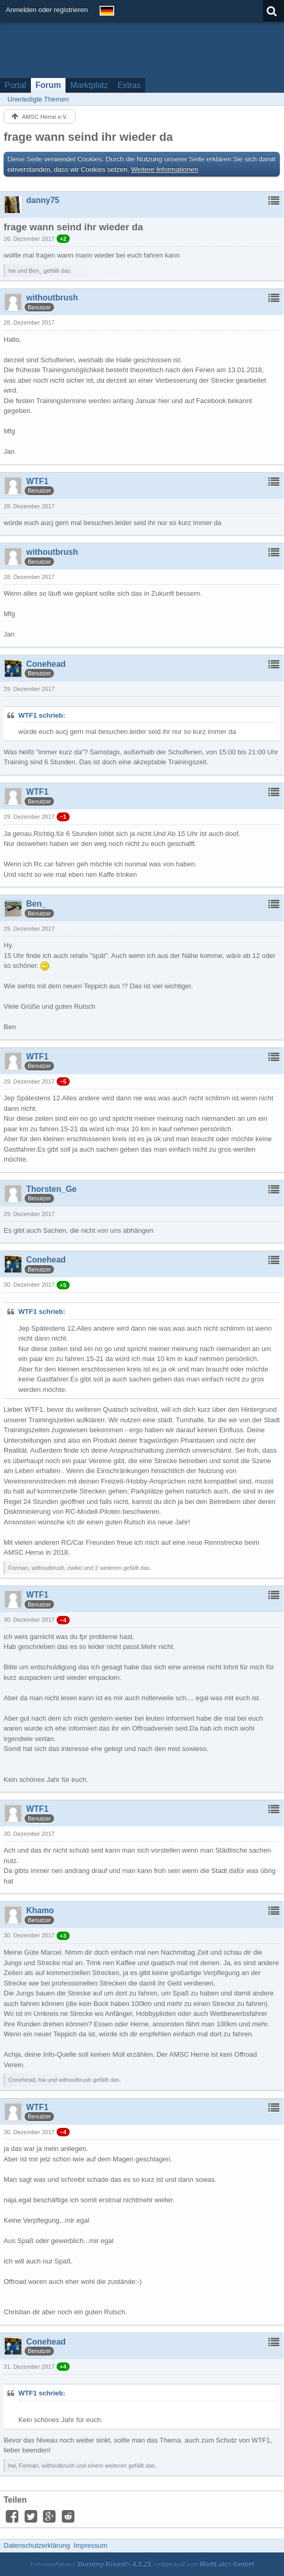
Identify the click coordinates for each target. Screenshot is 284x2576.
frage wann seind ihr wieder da (88, 136)
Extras (128, 85)
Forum (48, 85)
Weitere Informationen (164, 169)
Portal (15, 85)
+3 (63, 1936)
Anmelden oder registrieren (47, 10)
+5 (63, 1285)
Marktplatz (89, 85)
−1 (63, 816)
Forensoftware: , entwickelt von (142, 2564)
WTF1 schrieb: (41, 715)
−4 (63, 1620)
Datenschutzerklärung (37, 2545)
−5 (63, 1081)
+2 (63, 239)
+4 (63, 2366)
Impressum (90, 2545)
